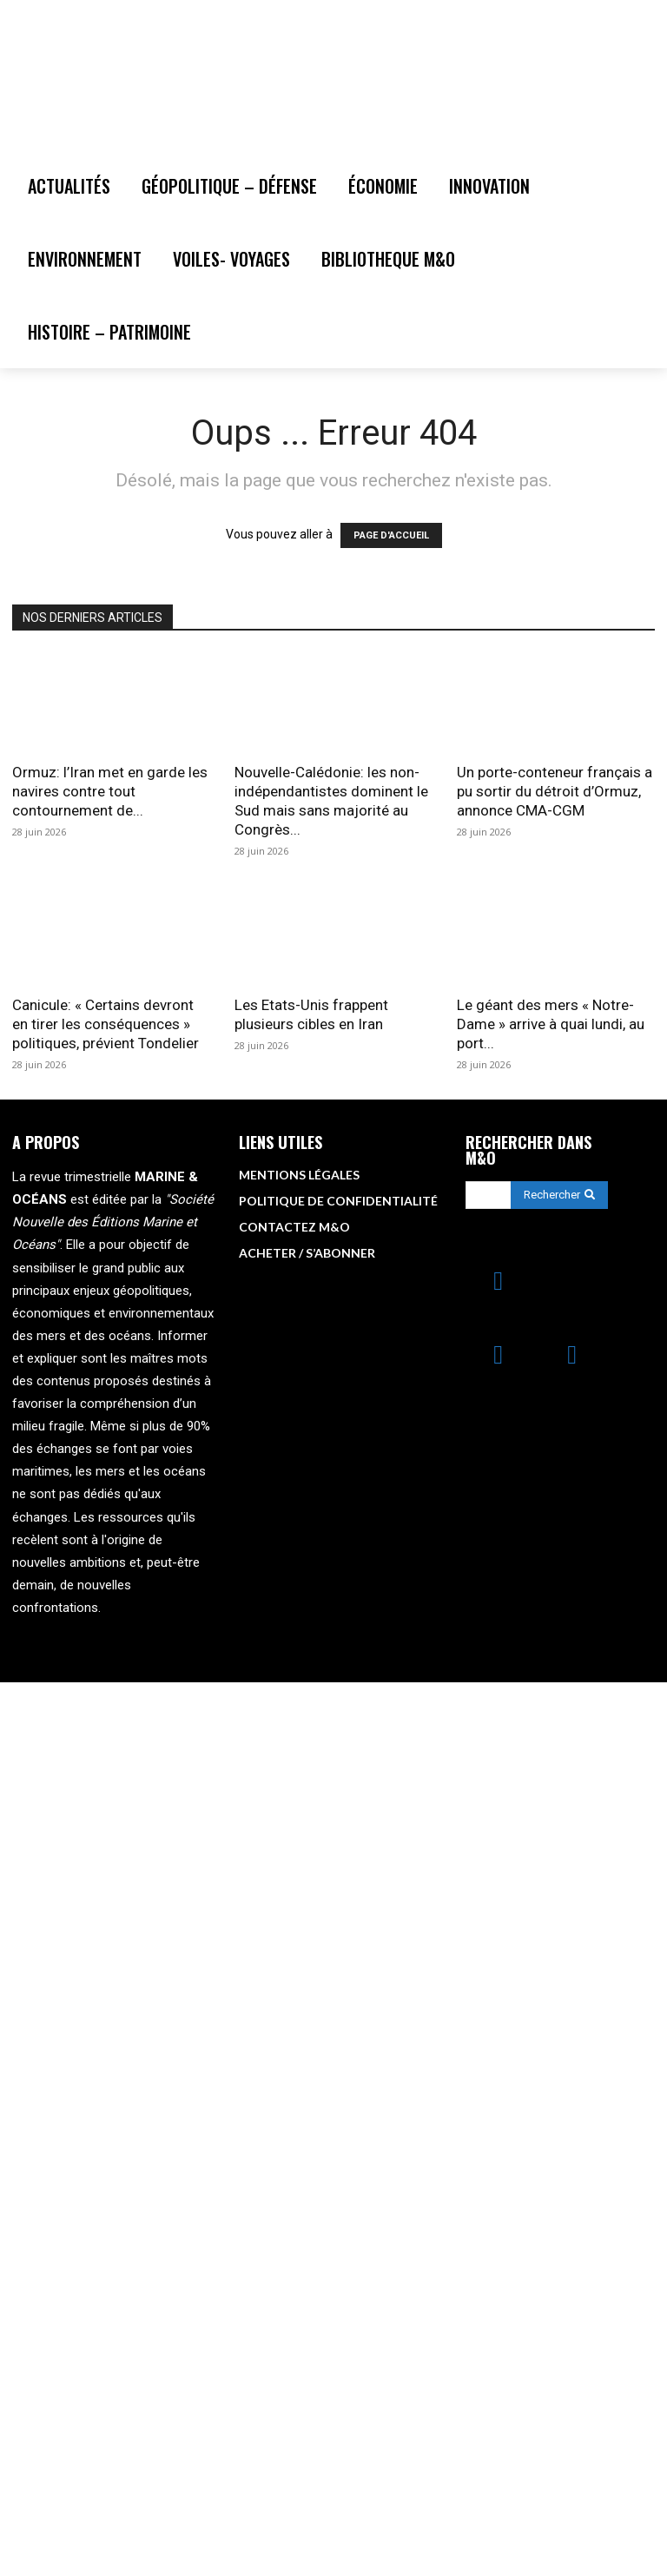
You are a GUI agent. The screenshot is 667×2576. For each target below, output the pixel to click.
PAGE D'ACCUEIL (391, 1429)
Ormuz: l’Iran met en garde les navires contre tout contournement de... (110, 1685)
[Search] (559, 2088)
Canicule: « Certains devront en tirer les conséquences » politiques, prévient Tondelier (105, 1917)
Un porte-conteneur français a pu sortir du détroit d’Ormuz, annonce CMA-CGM (554, 1685)
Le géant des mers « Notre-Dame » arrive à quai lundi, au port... (550, 1917)
